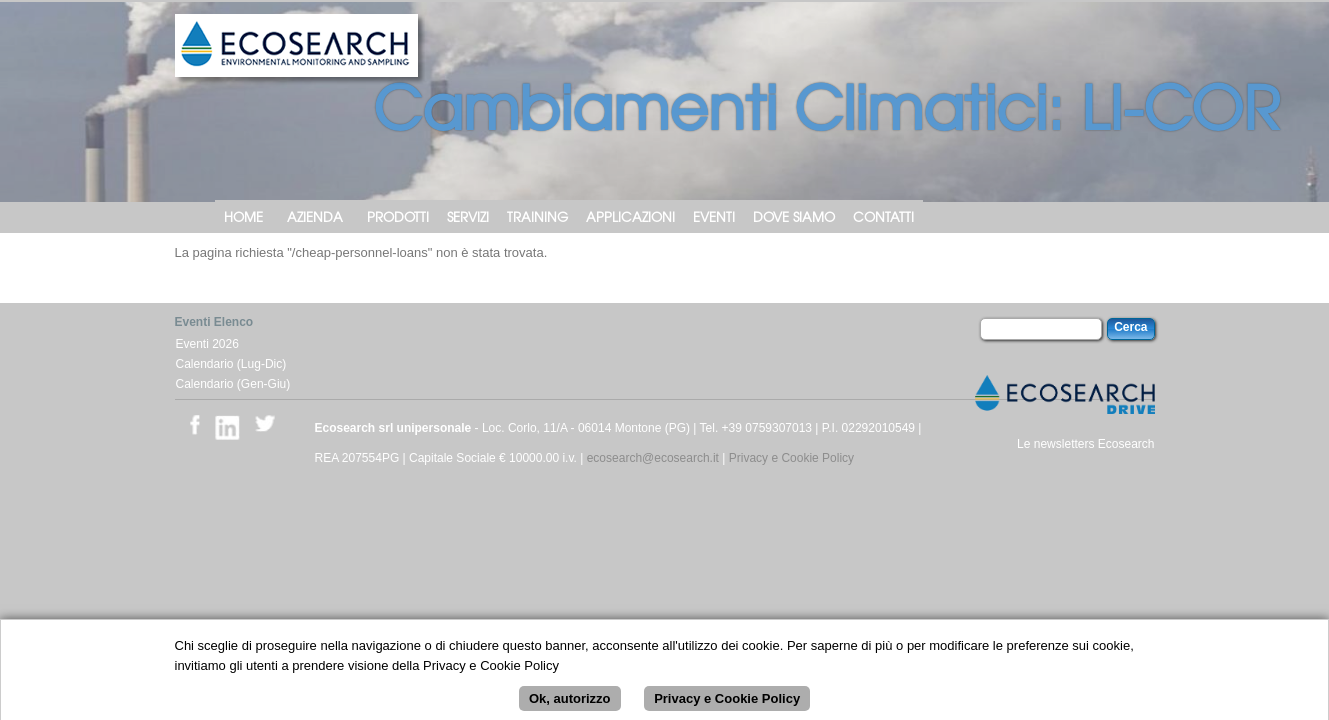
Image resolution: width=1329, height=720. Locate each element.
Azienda (315, 216)
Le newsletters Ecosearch (1085, 444)
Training (537, 216)
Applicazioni (630, 216)
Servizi (468, 216)
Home (243, 216)
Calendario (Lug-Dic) (231, 364)
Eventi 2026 (207, 344)
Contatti (883, 216)
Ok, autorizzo (570, 705)
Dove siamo (794, 216)
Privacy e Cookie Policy (791, 458)
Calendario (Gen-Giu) (233, 384)
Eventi (714, 216)
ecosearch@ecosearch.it (653, 458)
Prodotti (398, 216)
